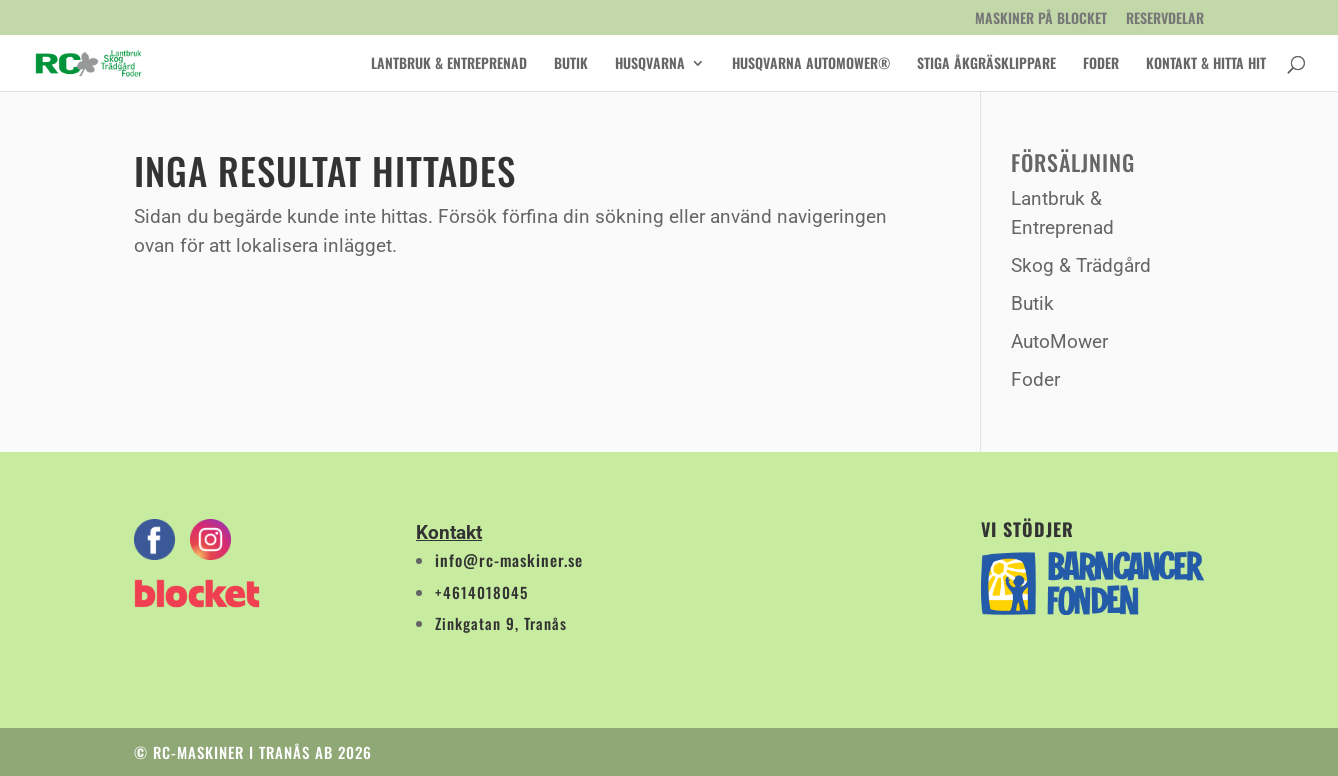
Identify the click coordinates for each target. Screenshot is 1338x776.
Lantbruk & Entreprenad (449, 64)
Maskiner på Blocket (1041, 19)
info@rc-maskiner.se (509, 560)
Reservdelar (1165, 19)
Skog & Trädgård (1081, 265)
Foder (1101, 64)
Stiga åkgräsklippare (986, 64)
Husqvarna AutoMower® (811, 64)
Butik (571, 64)
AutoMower (1059, 341)
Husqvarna (650, 64)
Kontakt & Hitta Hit (1206, 64)
